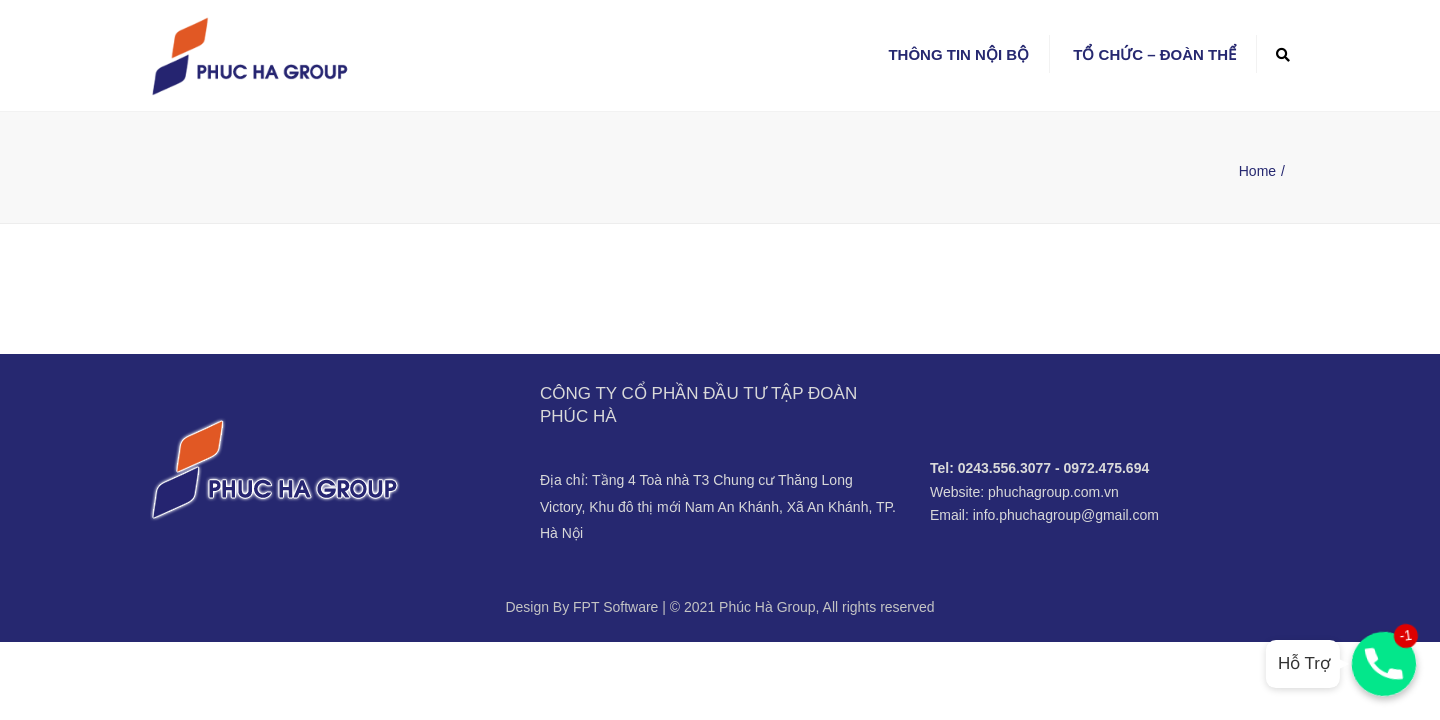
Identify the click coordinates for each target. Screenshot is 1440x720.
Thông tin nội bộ (958, 54)
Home (1257, 171)
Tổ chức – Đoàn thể (1154, 54)
